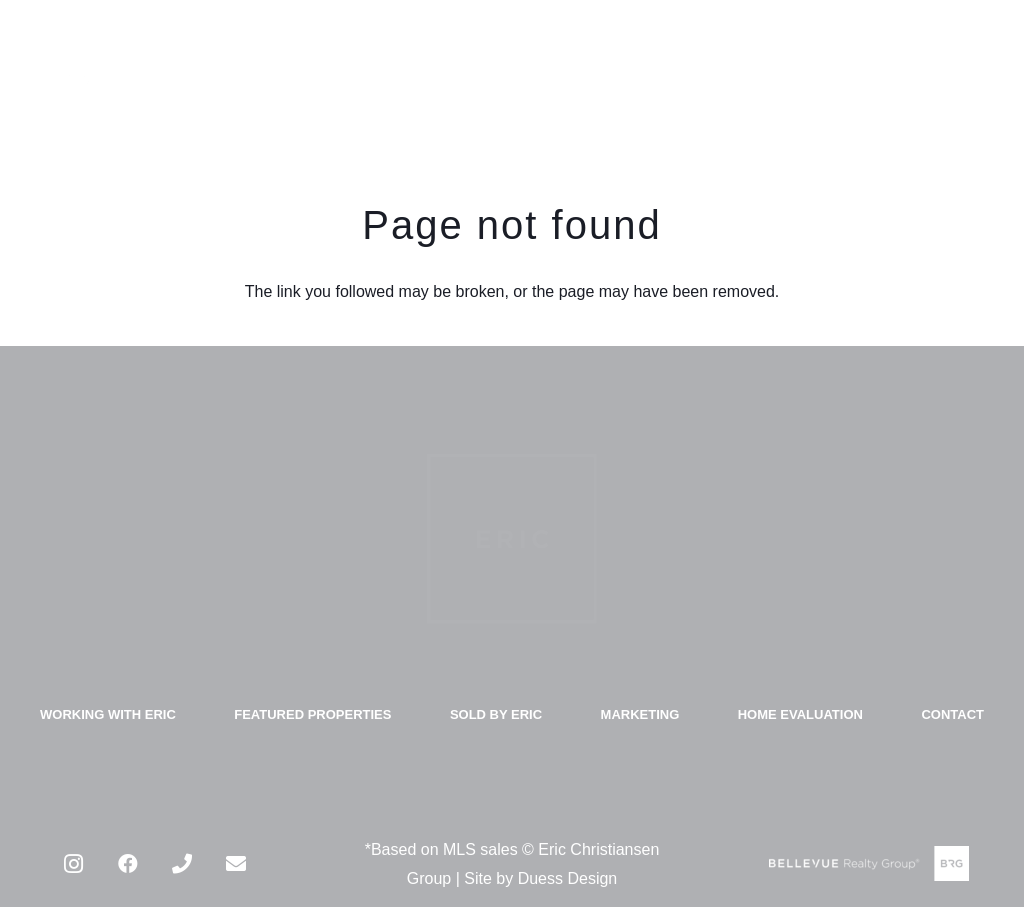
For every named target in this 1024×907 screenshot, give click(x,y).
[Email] (236, 864)
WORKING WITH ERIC (108, 714)
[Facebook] (128, 864)
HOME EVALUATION (800, 714)
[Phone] (182, 864)
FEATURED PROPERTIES (312, 714)
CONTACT (952, 714)
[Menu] (990, 79)
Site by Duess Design (540, 878)
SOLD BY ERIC (496, 714)
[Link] (70, 79)
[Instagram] (74, 864)
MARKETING (640, 714)
